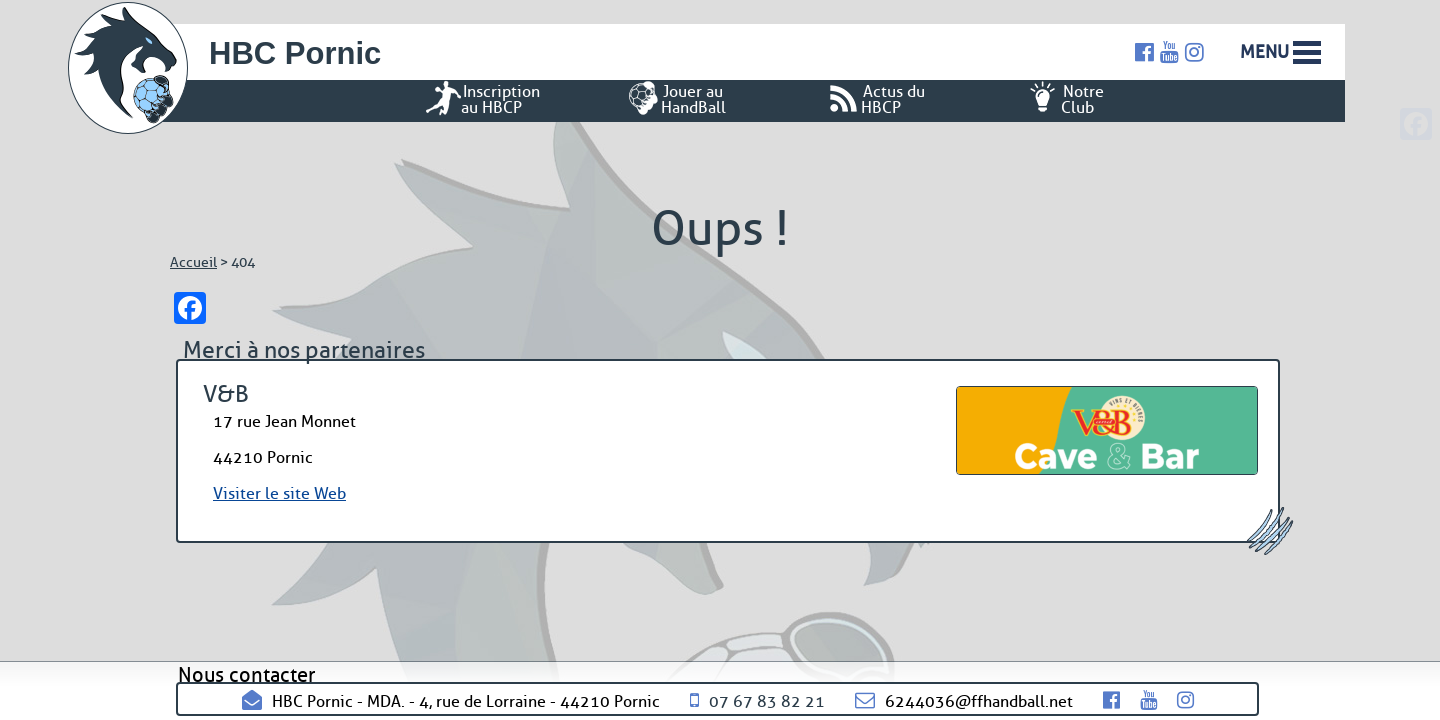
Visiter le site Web (279, 493)
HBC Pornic (295, 53)
